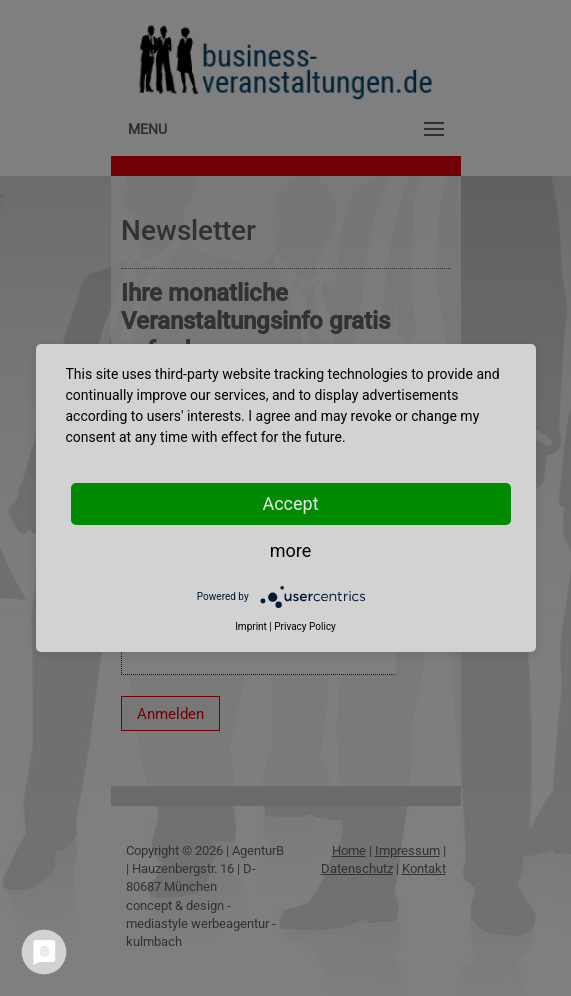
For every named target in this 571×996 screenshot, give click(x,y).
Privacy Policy (305, 626)
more (291, 550)
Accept (290, 503)
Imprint (251, 626)
